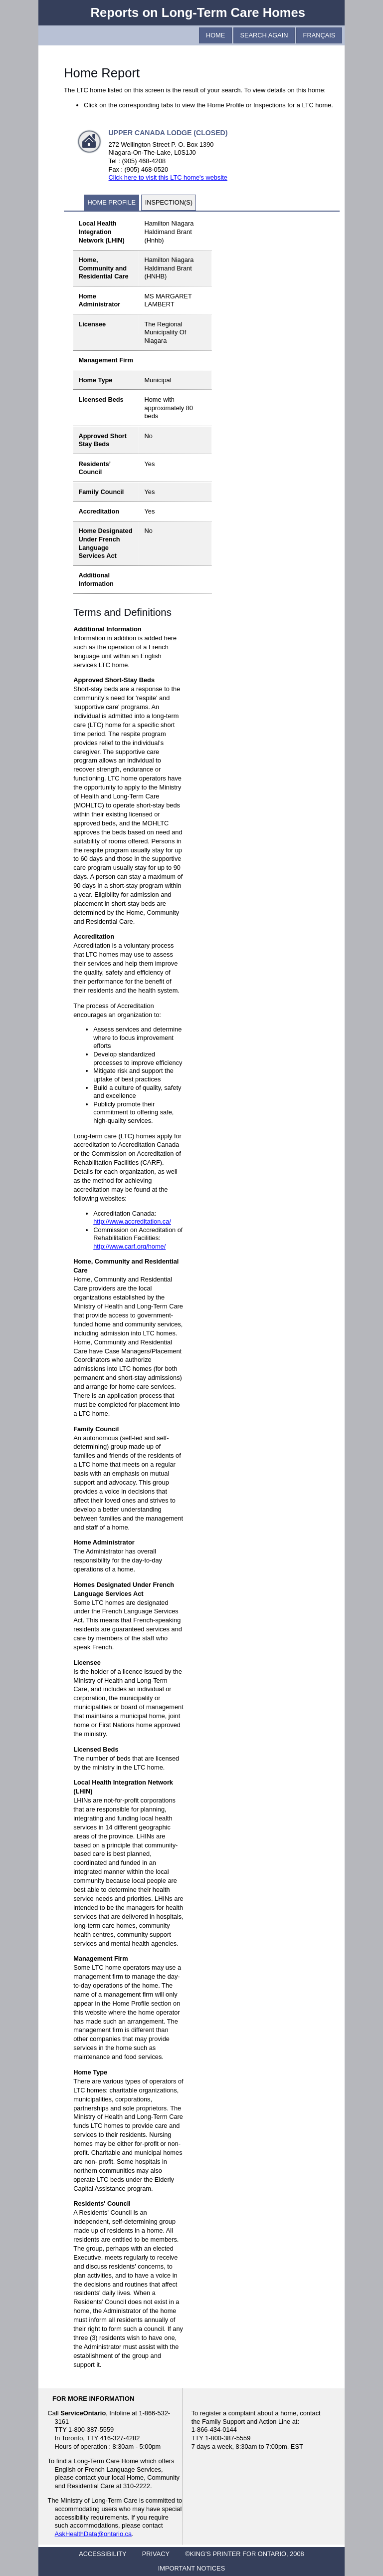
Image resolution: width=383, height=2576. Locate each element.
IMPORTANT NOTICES (191, 2568)
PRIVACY (156, 2554)
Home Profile (111, 202)
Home (215, 35)
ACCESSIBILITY (102, 2554)
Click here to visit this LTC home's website (168, 177)
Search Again (264, 35)
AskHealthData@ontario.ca (93, 2534)
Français (319, 35)
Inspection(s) (168, 202)
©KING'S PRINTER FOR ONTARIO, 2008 (244, 2554)
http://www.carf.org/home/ (129, 1246)
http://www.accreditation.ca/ (132, 1221)
